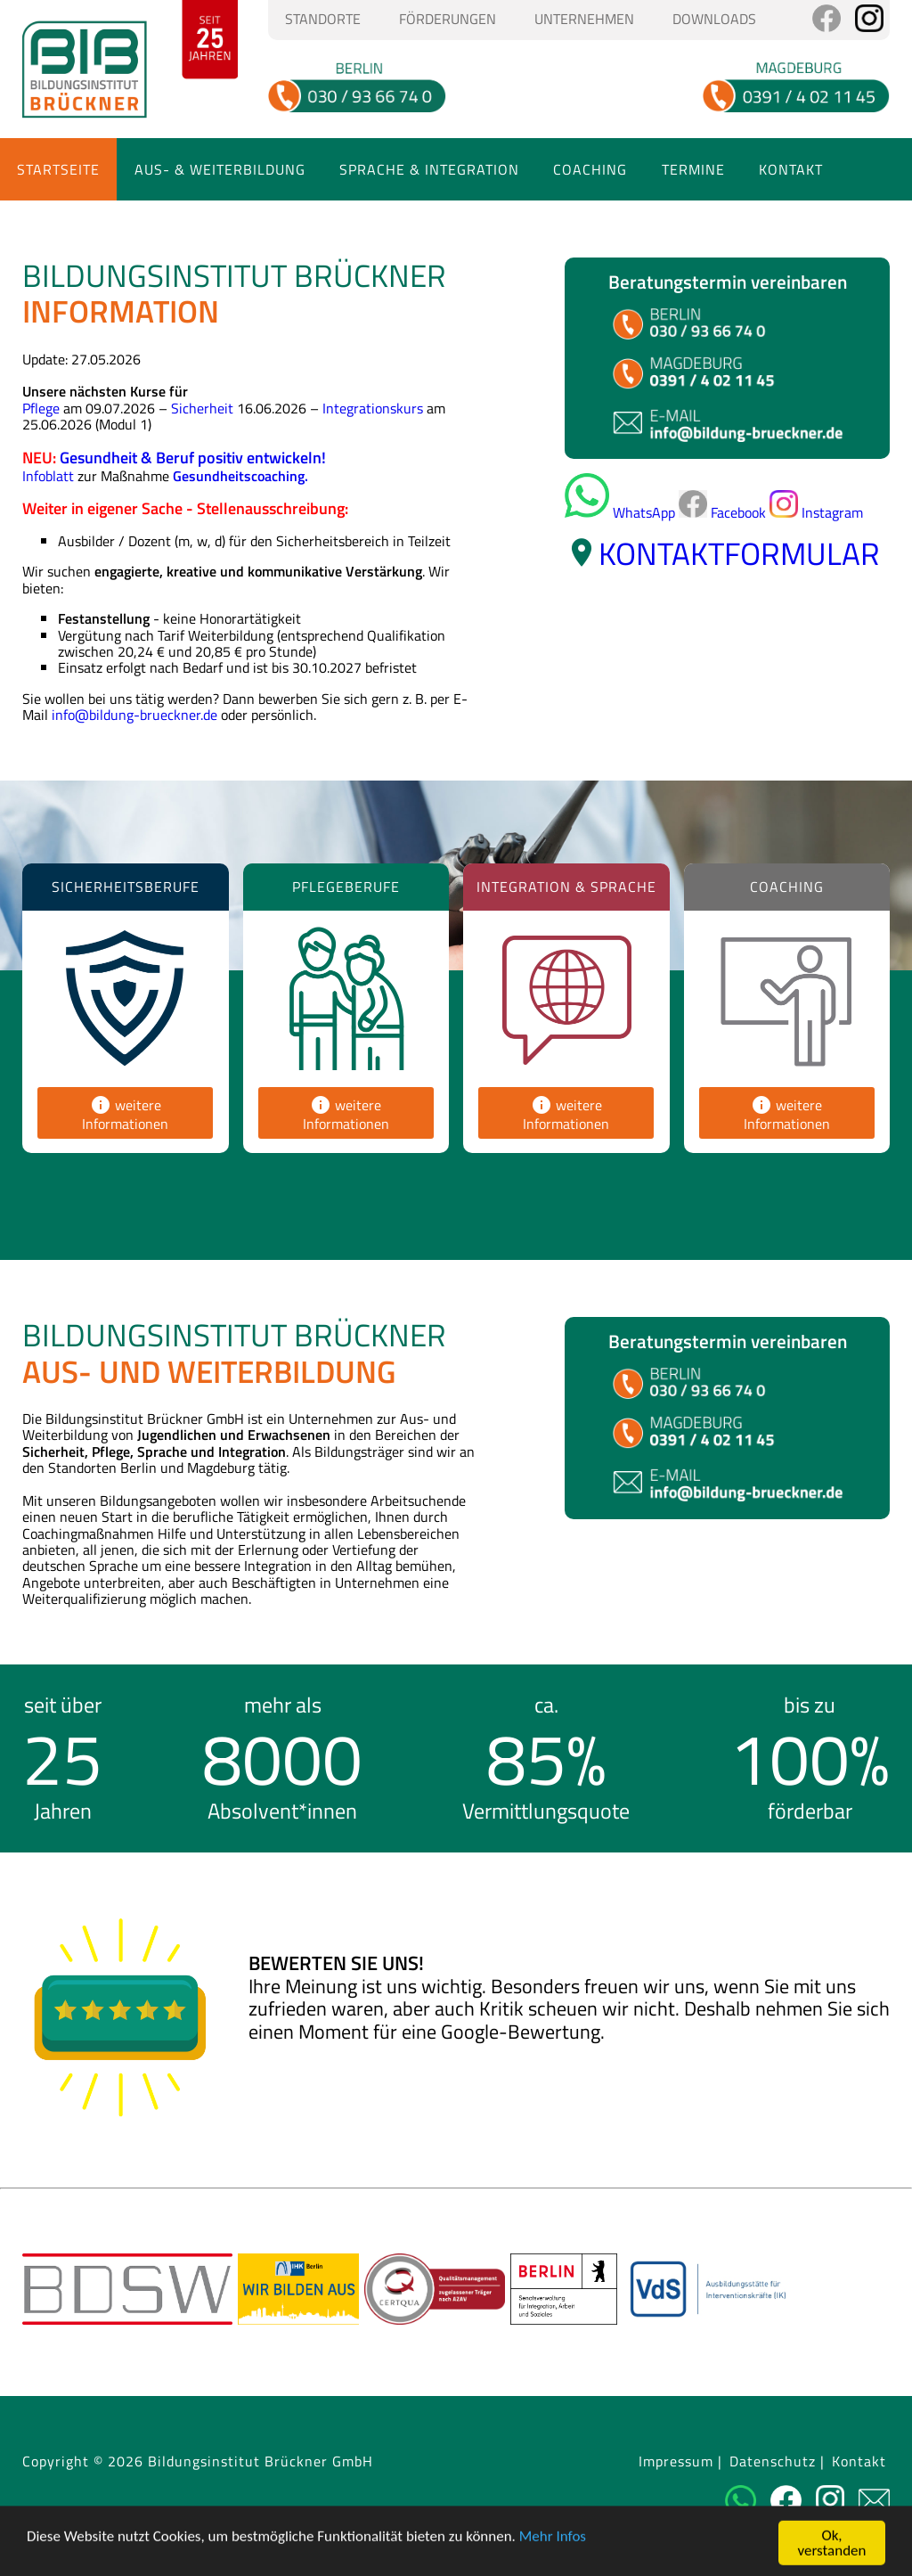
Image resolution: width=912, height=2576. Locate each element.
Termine (693, 169)
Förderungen (447, 18)
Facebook (722, 512)
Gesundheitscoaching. (240, 476)
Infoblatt (48, 476)
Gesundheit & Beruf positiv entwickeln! (193, 458)
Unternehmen (584, 18)
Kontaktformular (739, 553)
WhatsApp (620, 512)
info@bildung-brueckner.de (134, 714)
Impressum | (680, 2462)
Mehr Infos (552, 2558)
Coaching (590, 169)
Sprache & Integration (429, 169)
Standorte (323, 18)
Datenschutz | (777, 2462)
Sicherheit (202, 408)
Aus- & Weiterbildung (219, 169)
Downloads (714, 18)
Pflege (41, 408)
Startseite (58, 169)
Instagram (816, 512)
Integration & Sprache (566, 886)
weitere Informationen (125, 1114)
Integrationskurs (372, 408)
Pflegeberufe (346, 886)
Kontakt (791, 169)
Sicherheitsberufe (126, 886)
